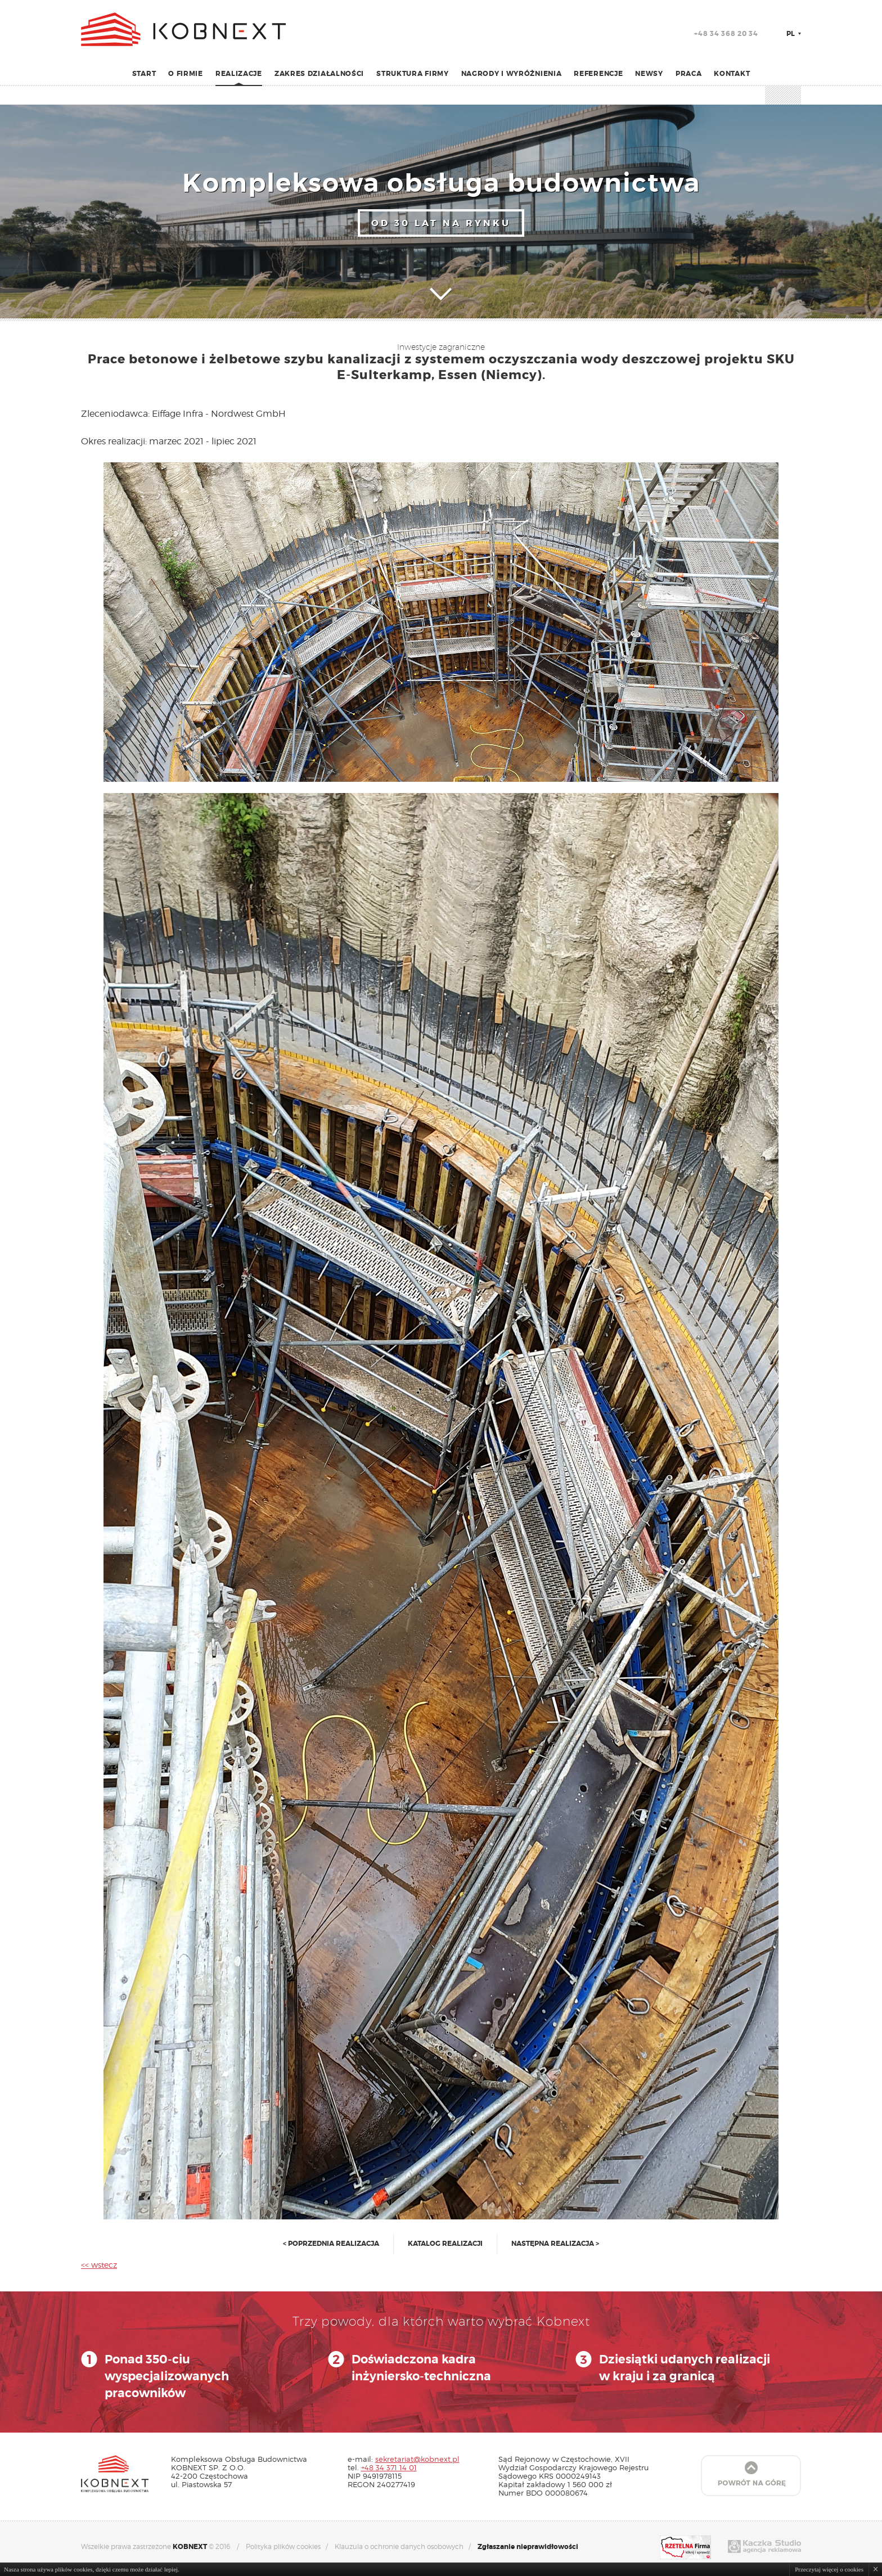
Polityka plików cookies (283, 2546)
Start (144, 73)
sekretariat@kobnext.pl (417, 2459)
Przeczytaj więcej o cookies (829, 2569)
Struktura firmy (412, 73)
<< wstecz (99, 2264)
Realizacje (238, 73)
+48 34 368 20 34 (726, 33)
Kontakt (732, 73)
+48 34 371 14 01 (389, 2467)
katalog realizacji (445, 2243)
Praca (689, 73)
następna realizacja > (555, 2243)
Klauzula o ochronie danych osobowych (399, 2546)
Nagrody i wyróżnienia (511, 73)
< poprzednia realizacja (331, 2243)
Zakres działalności (319, 73)
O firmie (185, 73)
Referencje (598, 73)
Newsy (649, 73)
